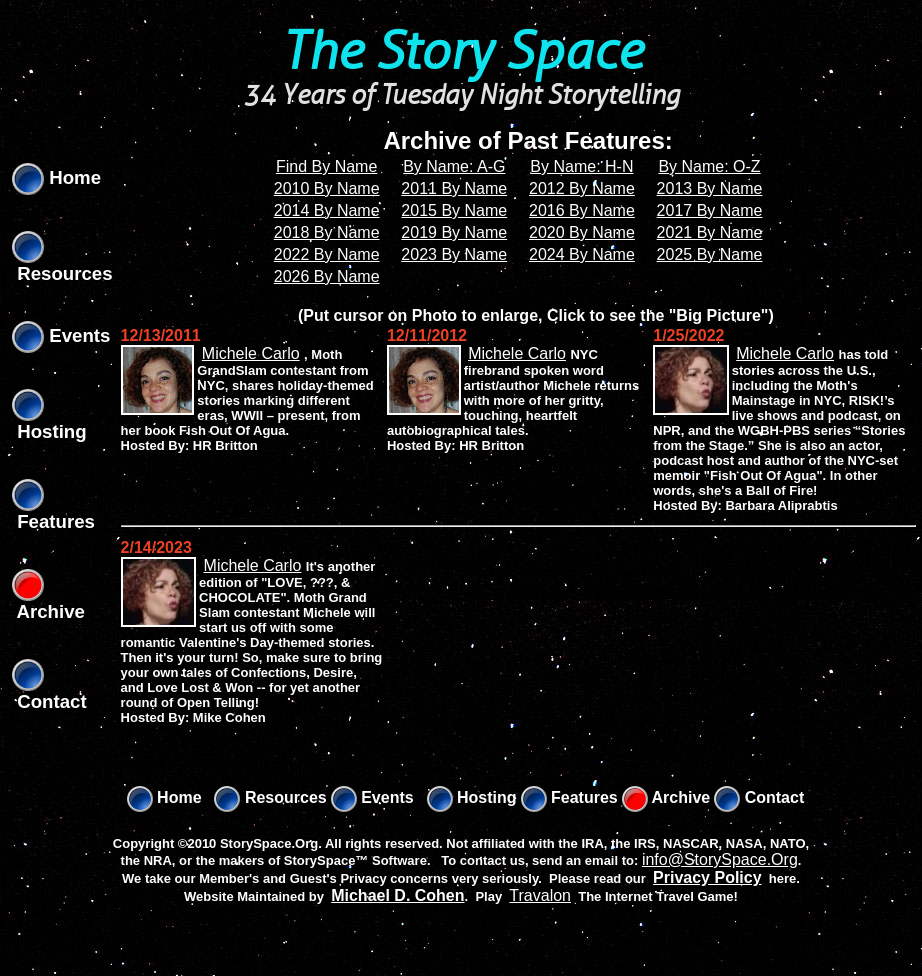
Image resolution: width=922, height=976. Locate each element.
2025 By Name (710, 254)
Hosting (472, 797)
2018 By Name (327, 232)
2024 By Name (582, 254)
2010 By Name (327, 188)
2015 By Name (454, 210)
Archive (666, 797)
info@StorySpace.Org (720, 859)
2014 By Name (327, 210)
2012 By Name (582, 188)
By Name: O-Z (709, 166)
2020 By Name (582, 232)
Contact (759, 797)
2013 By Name (710, 188)
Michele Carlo (251, 353)
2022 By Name (327, 254)
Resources (270, 797)
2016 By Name (582, 210)
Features (569, 797)
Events (61, 335)
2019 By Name (454, 232)
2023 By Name (454, 254)
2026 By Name (327, 276)
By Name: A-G (454, 166)
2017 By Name (710, 210)
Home (56, 177)
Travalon (540, 895)
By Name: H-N (581, 166)
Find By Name (326, 166)
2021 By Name (710, 232)
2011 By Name (454, 188)
